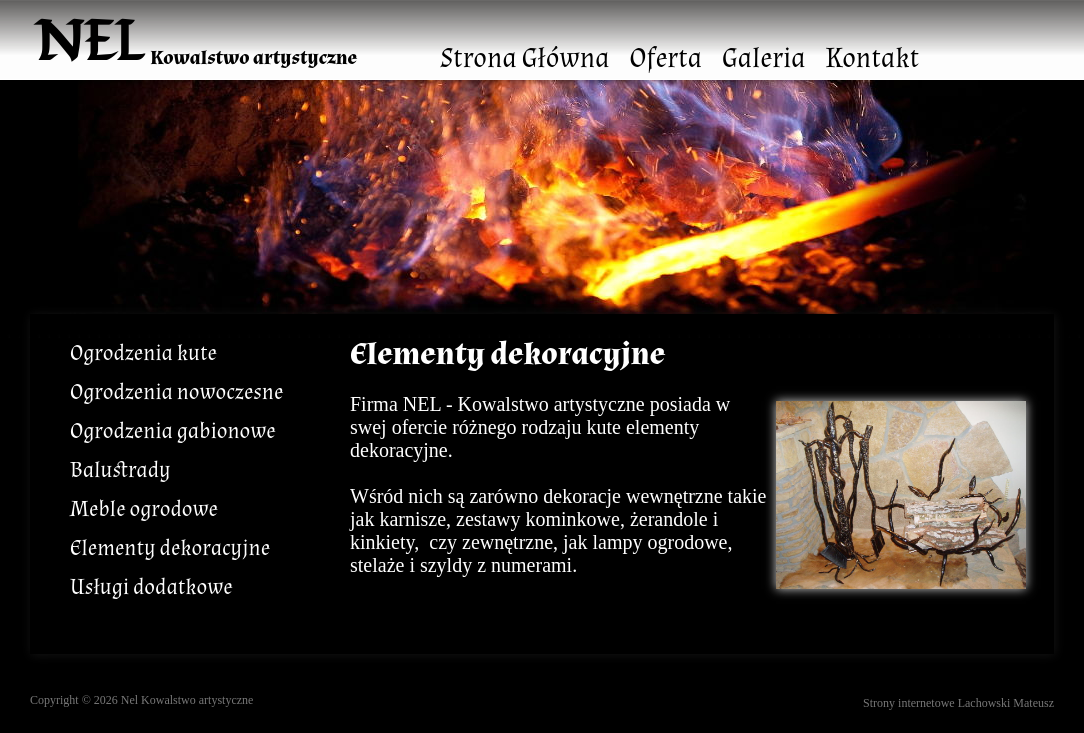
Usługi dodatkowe (151, 587)
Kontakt (872, 58)
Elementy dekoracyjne (170, 548)
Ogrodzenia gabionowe (173, 431)
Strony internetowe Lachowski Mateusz (958, 703)
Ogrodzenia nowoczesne (176, 392)
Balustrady (120, 470)
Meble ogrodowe (144, 509)
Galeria (763, 58)
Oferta (665, 58)
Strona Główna (524, 58)
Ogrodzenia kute (143, 353)
